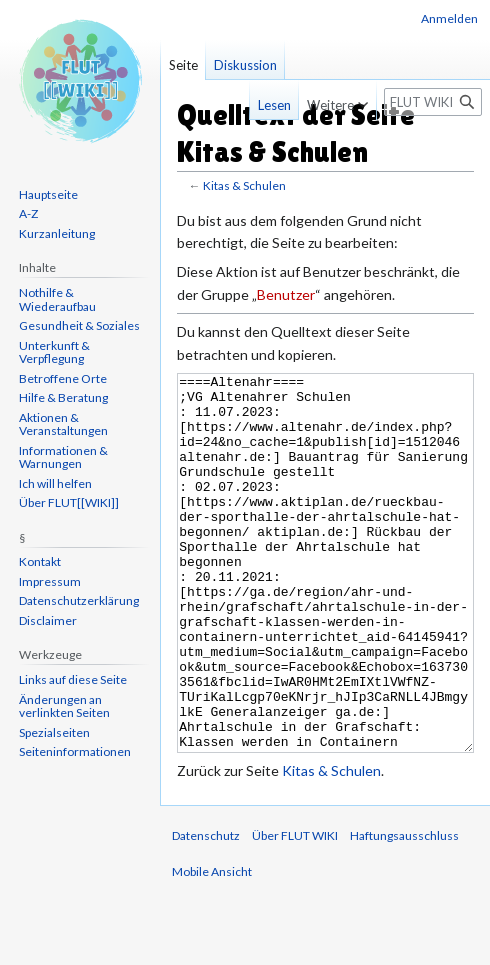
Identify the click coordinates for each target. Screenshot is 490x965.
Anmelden (449, 18)
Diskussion (245, 65)
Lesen (268, 105)
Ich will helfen (55, 483)
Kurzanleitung (57, 233)
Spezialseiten (54, 732)
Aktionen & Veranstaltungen (63, 424)
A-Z (28, 213)
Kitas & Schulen (244, 185)
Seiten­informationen (75, 751)
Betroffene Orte (63, 378)
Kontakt (40, 561)
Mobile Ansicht (212, 946)
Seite (183, 65)
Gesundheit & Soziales (79, 325)
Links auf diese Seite (73, 679)
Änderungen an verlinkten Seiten (64, 706)
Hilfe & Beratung (63, 397)
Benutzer (286, 294)
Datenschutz (206, 910)
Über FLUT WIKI (295, 910)
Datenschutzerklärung (79, 600)
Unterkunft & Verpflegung (54, 352)
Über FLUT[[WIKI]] (69, 502)
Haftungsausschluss (404, 910)
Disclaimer (48, 620)
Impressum (50, 581)
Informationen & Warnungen (63, 457)
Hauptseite (48, 194)
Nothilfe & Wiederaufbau (57, 299)
